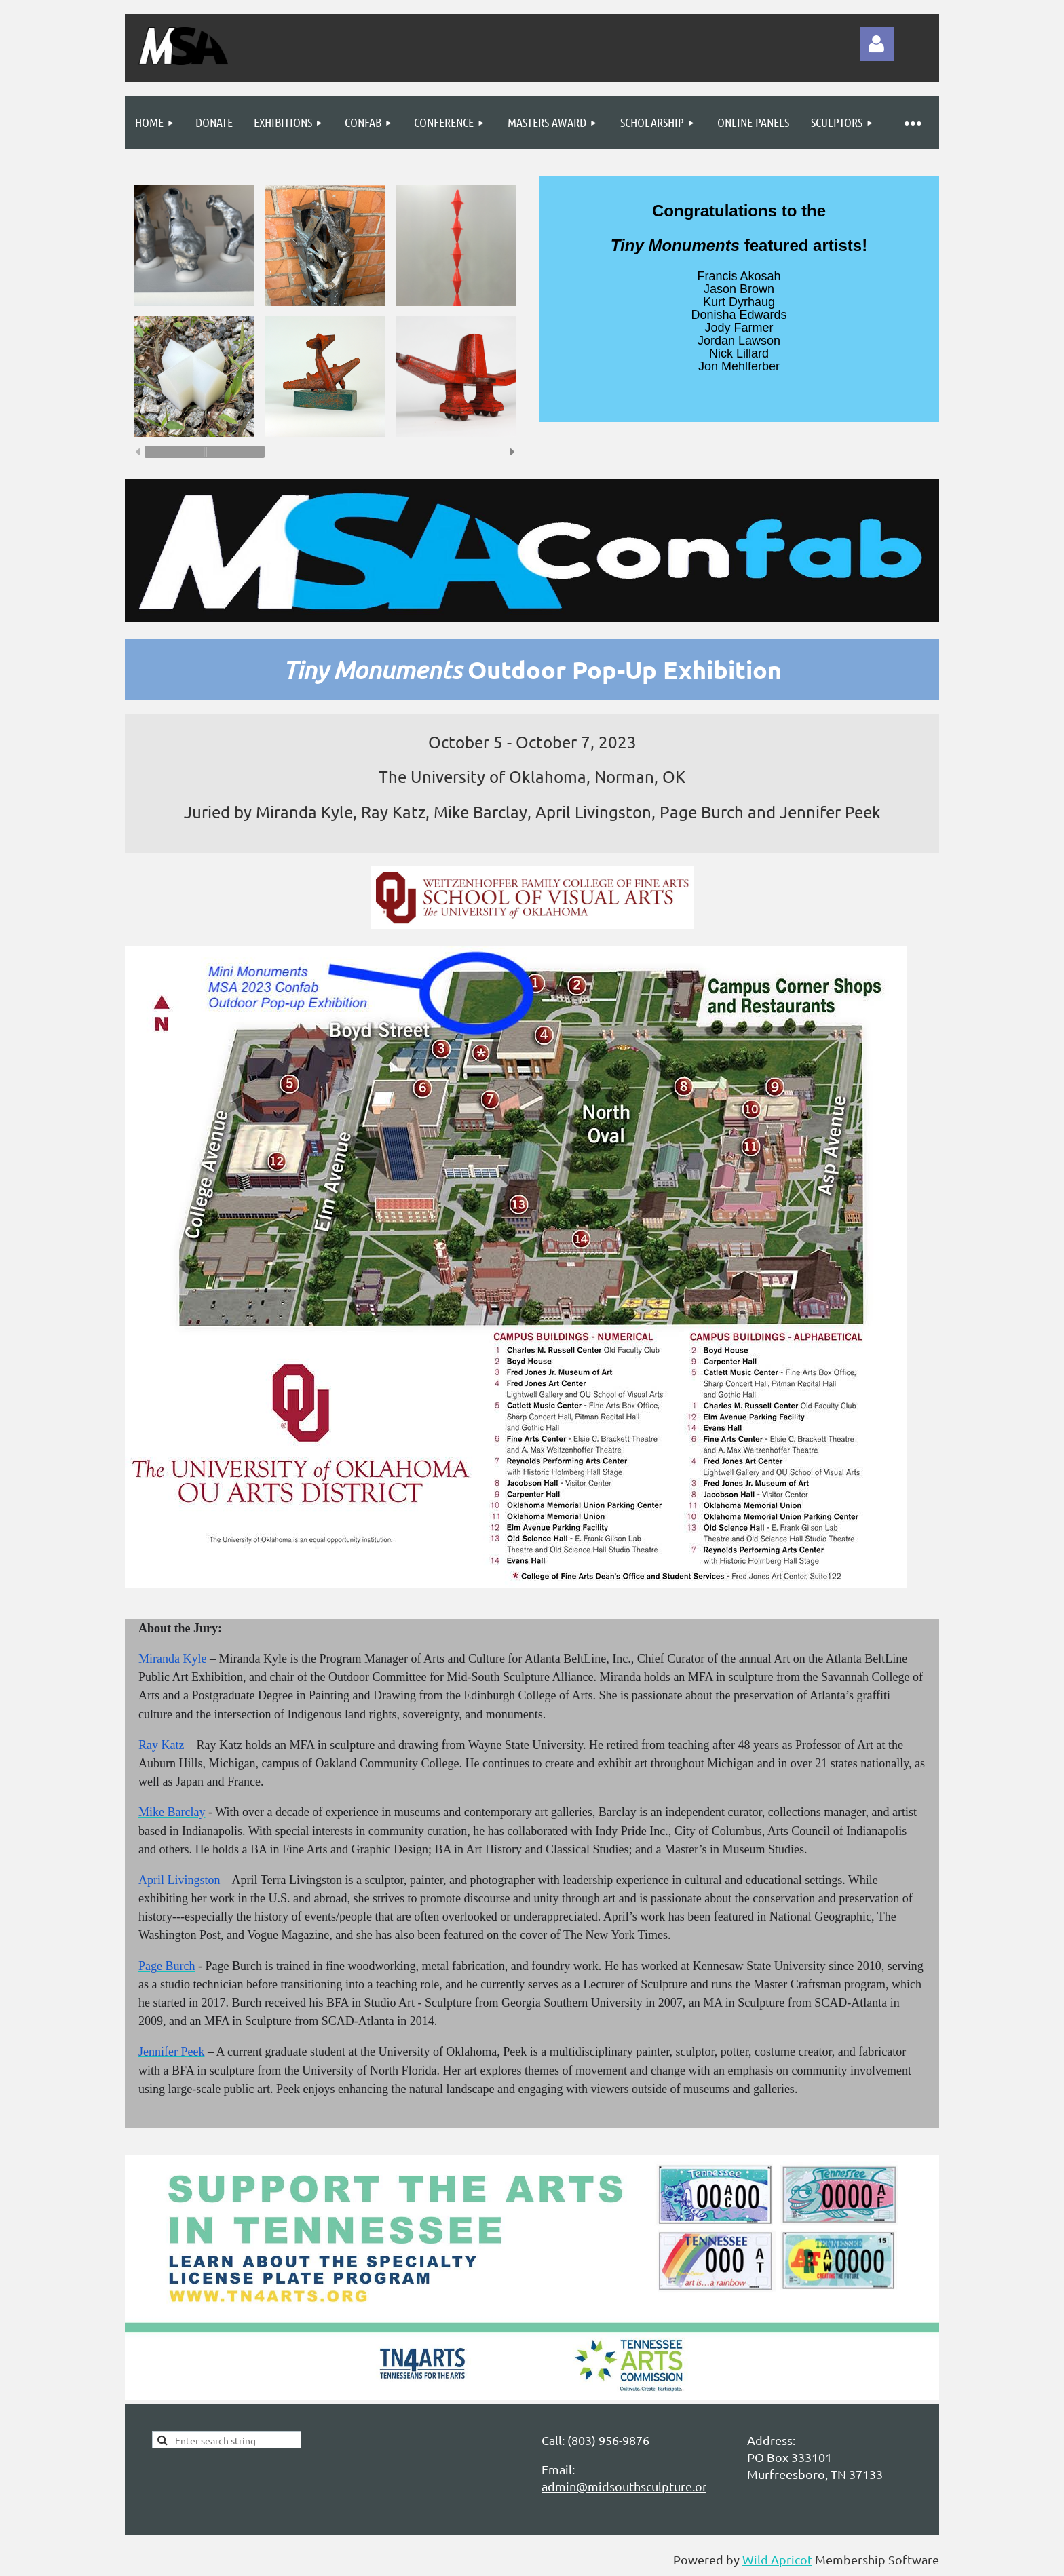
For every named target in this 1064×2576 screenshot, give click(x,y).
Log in (877, 44)
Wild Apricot (777, 2559)
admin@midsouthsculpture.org (628, 2486)
